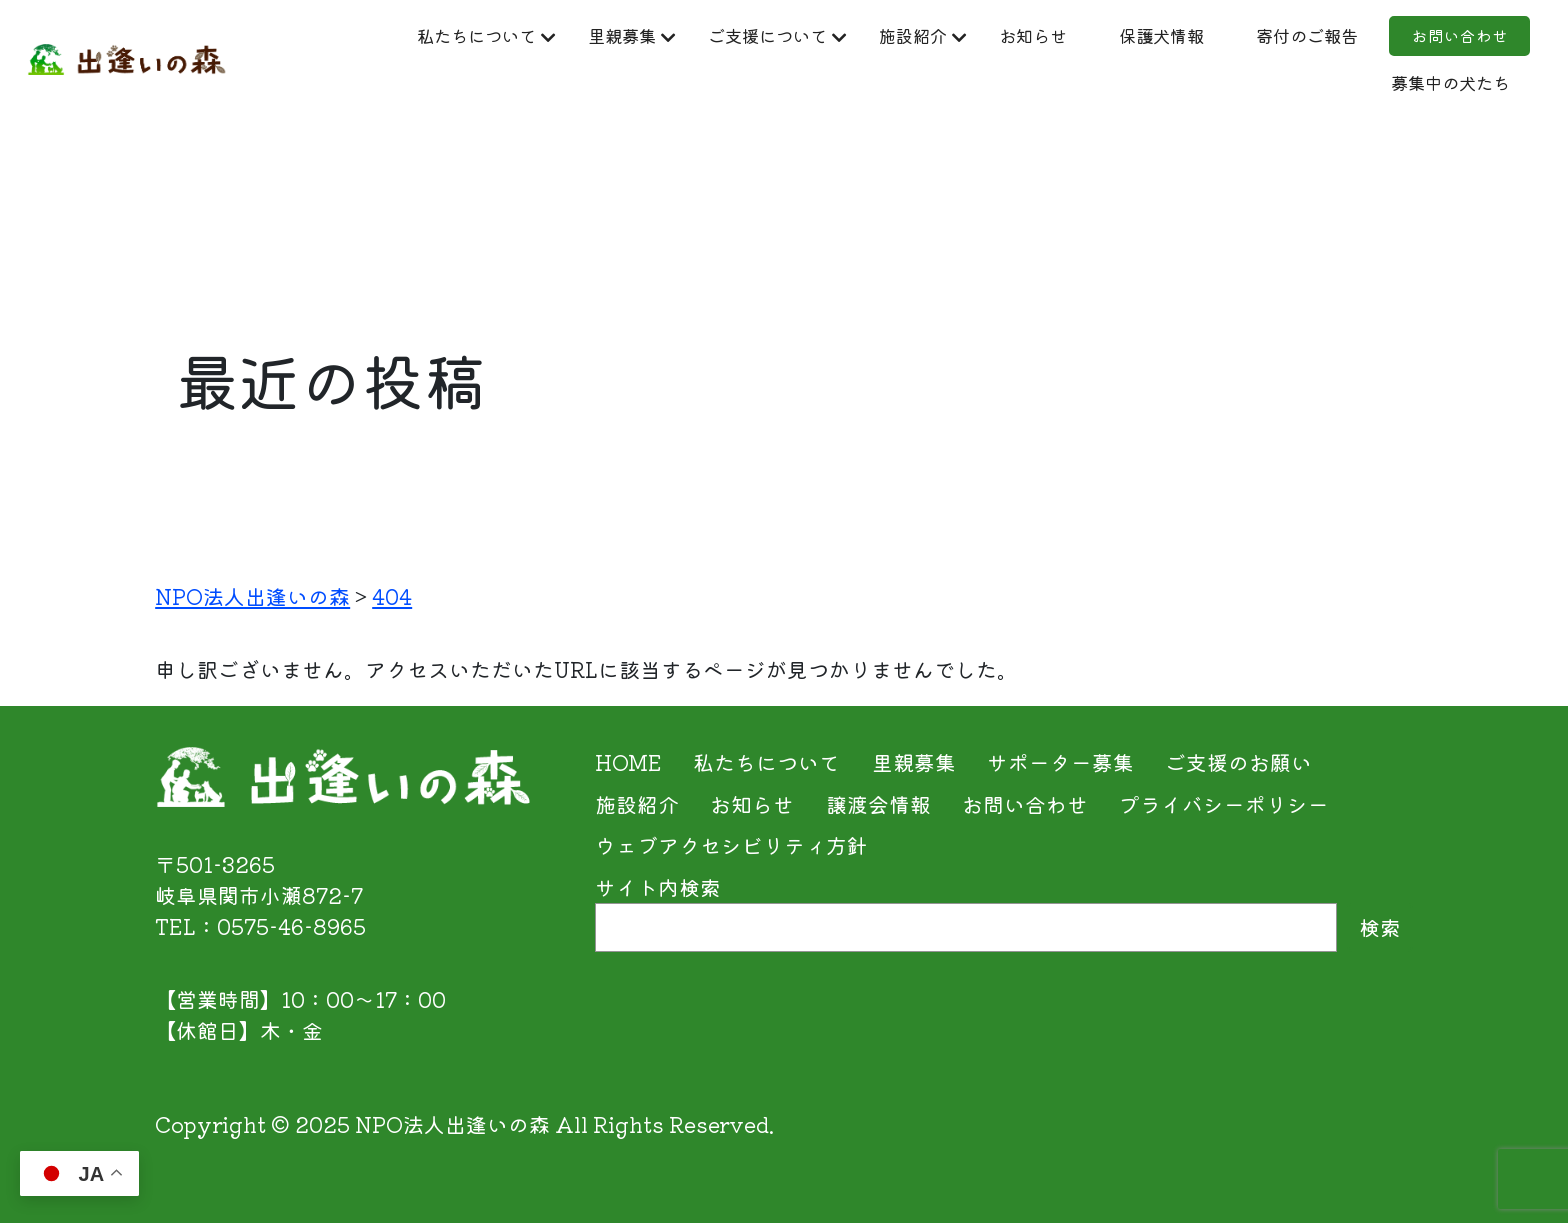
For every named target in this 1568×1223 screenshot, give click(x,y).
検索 (1380, 927)
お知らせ (1118, 36)
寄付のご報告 (1432, 36)
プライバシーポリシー (1224, 804)
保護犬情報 (1264, 36)
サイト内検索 (658, 887)
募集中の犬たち (1421, 88)
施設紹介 (982, 36)
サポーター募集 (1060, 762)
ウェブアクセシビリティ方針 (731, 845)
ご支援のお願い (1238, 762)
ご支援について (814, 36)
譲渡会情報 (878, 804)
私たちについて (479, 36)
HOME (628, 762)
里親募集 (647, 36)
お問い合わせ (1228, 88)
